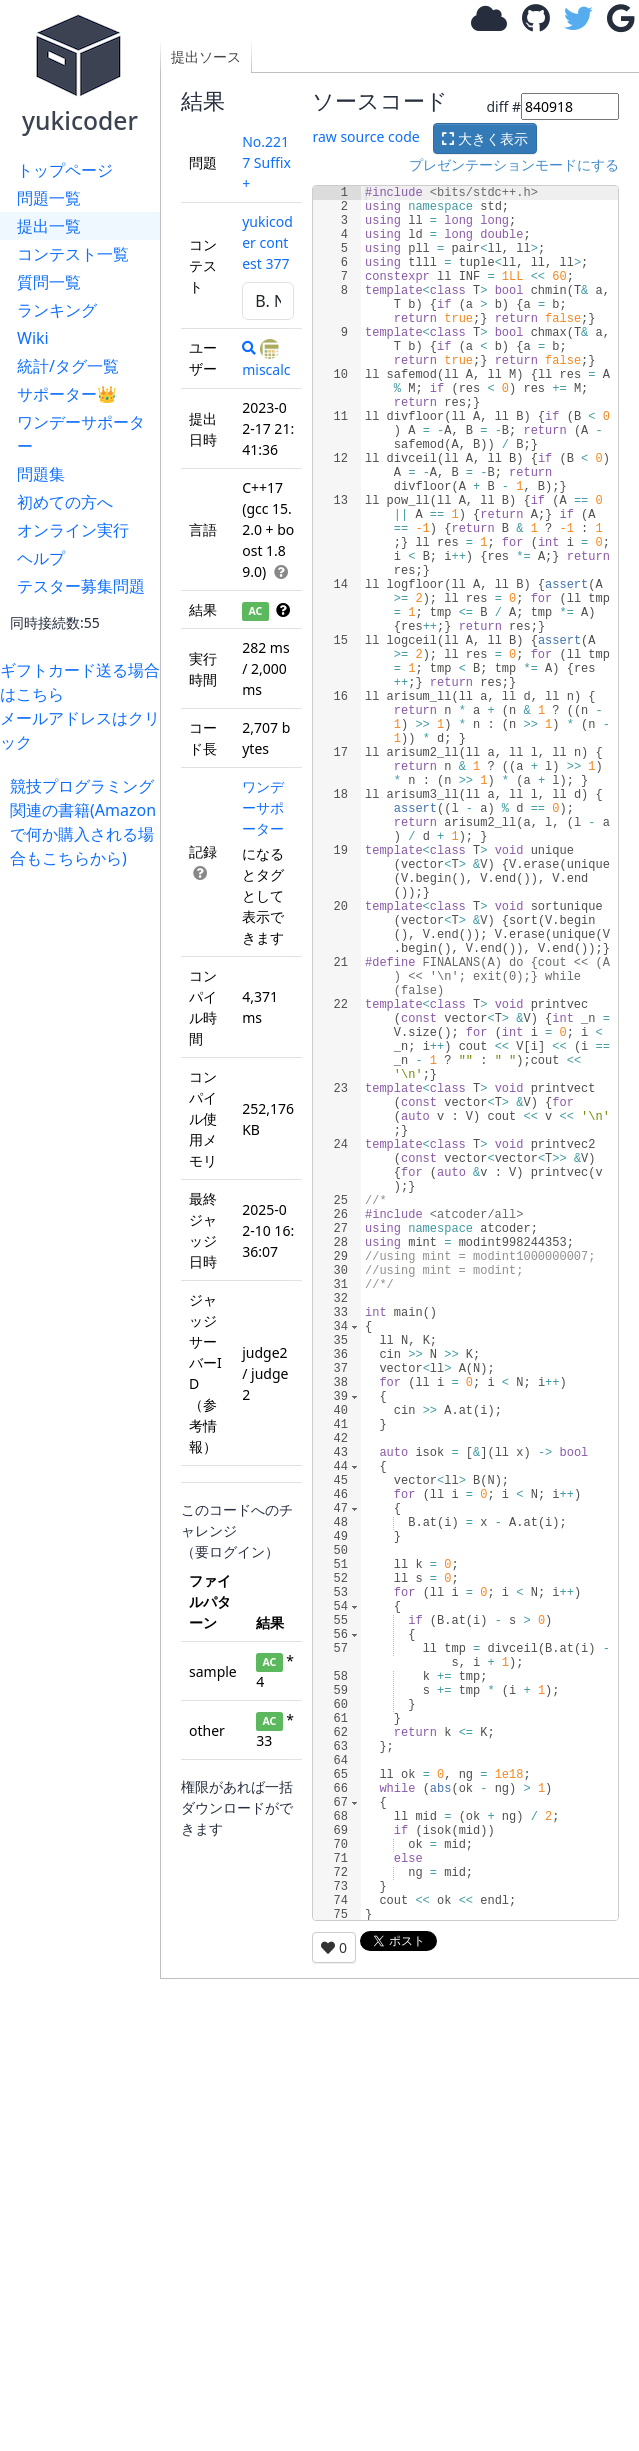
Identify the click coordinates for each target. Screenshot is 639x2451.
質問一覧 (49, 282)
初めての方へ (65, 502)
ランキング (57, 310)
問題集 (41, 474)
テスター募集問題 (81, 586)
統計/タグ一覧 (68, 366)
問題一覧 (49, 198)
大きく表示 (485, 138)
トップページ (65, 170)
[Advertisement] (85, 1170)
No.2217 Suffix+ (266, 162)
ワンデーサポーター (81, 434)
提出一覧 (49, 226)
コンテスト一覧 (73, 254)
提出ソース (206, 56)
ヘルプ (41, 558)
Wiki (33, 338)
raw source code (365, 136)
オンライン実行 (73, 530)
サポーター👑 (67, 394)
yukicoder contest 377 (267, 242)
